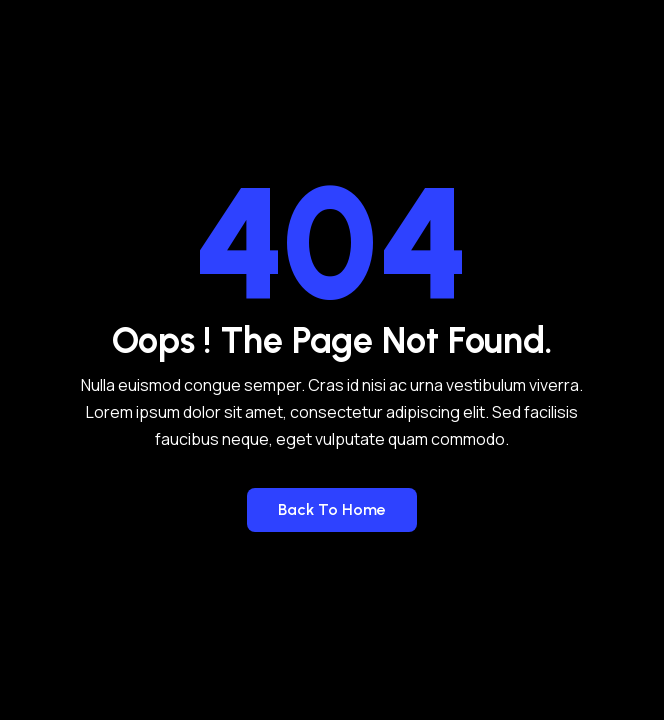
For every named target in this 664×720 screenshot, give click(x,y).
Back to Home (332, 509)
